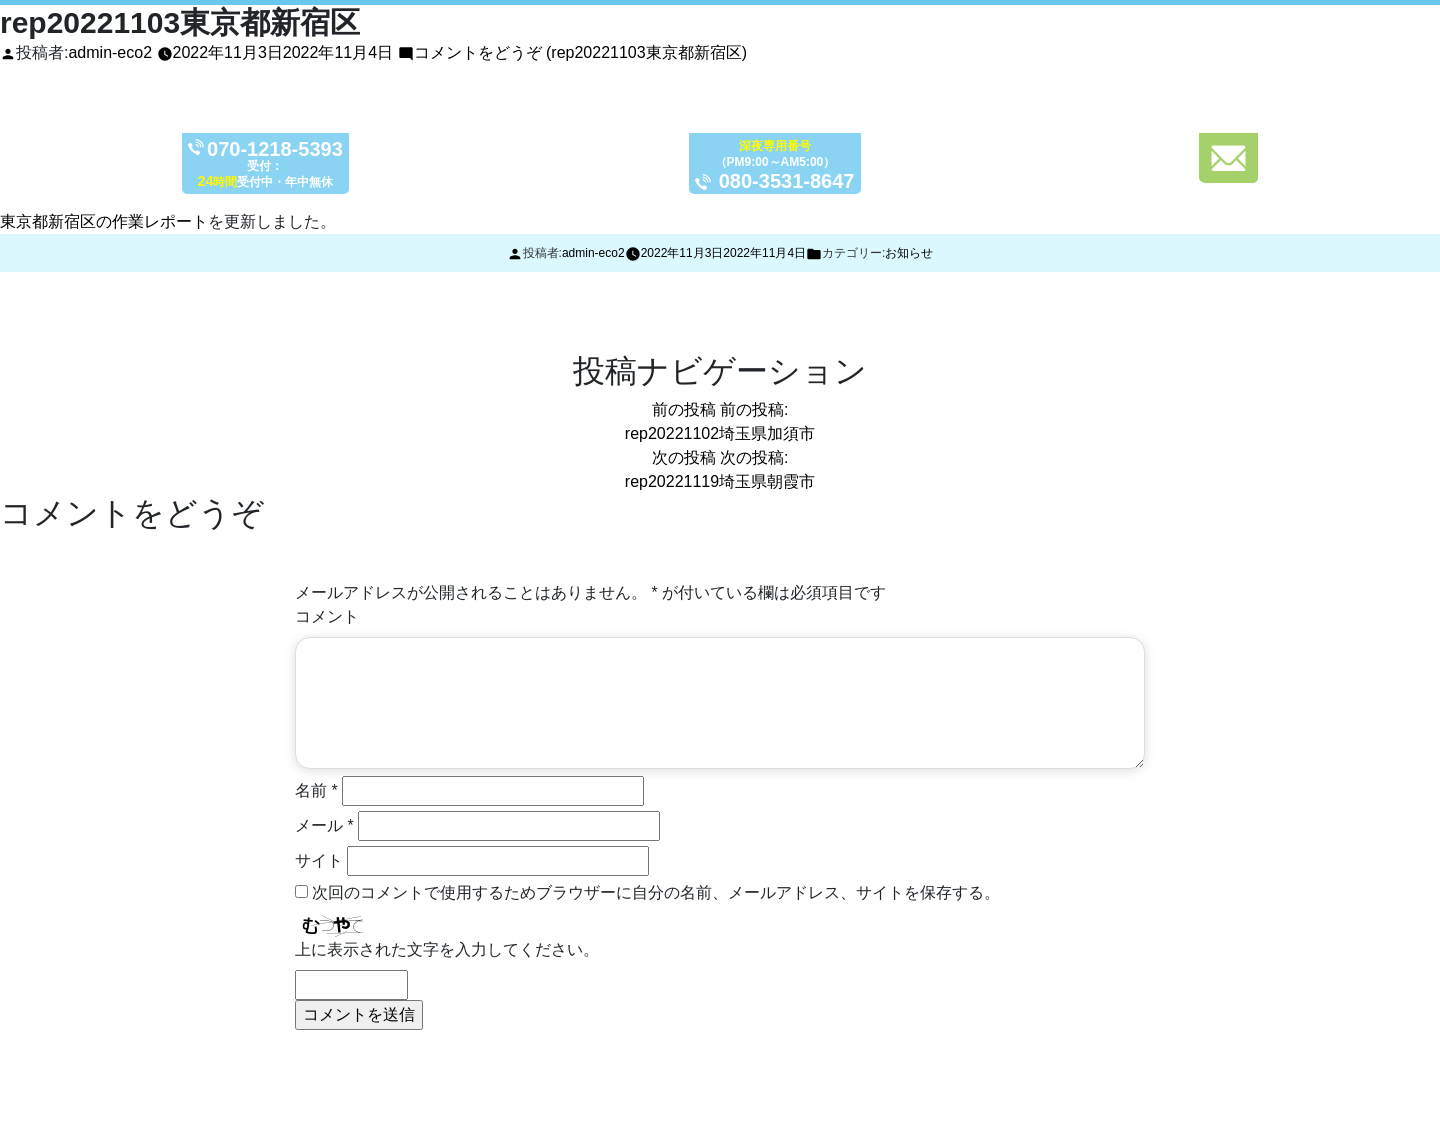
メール (324, 825)
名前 (316, 790)
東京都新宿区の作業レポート (104, 221)
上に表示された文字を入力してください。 (447, 949)
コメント (327, 616)
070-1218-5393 (288, 151)
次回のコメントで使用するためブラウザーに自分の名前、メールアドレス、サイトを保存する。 (656, 892)
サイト (319, 860)
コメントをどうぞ (580, 52)
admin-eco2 (110, 52)
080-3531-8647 (800, 183)
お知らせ (909, 253)
